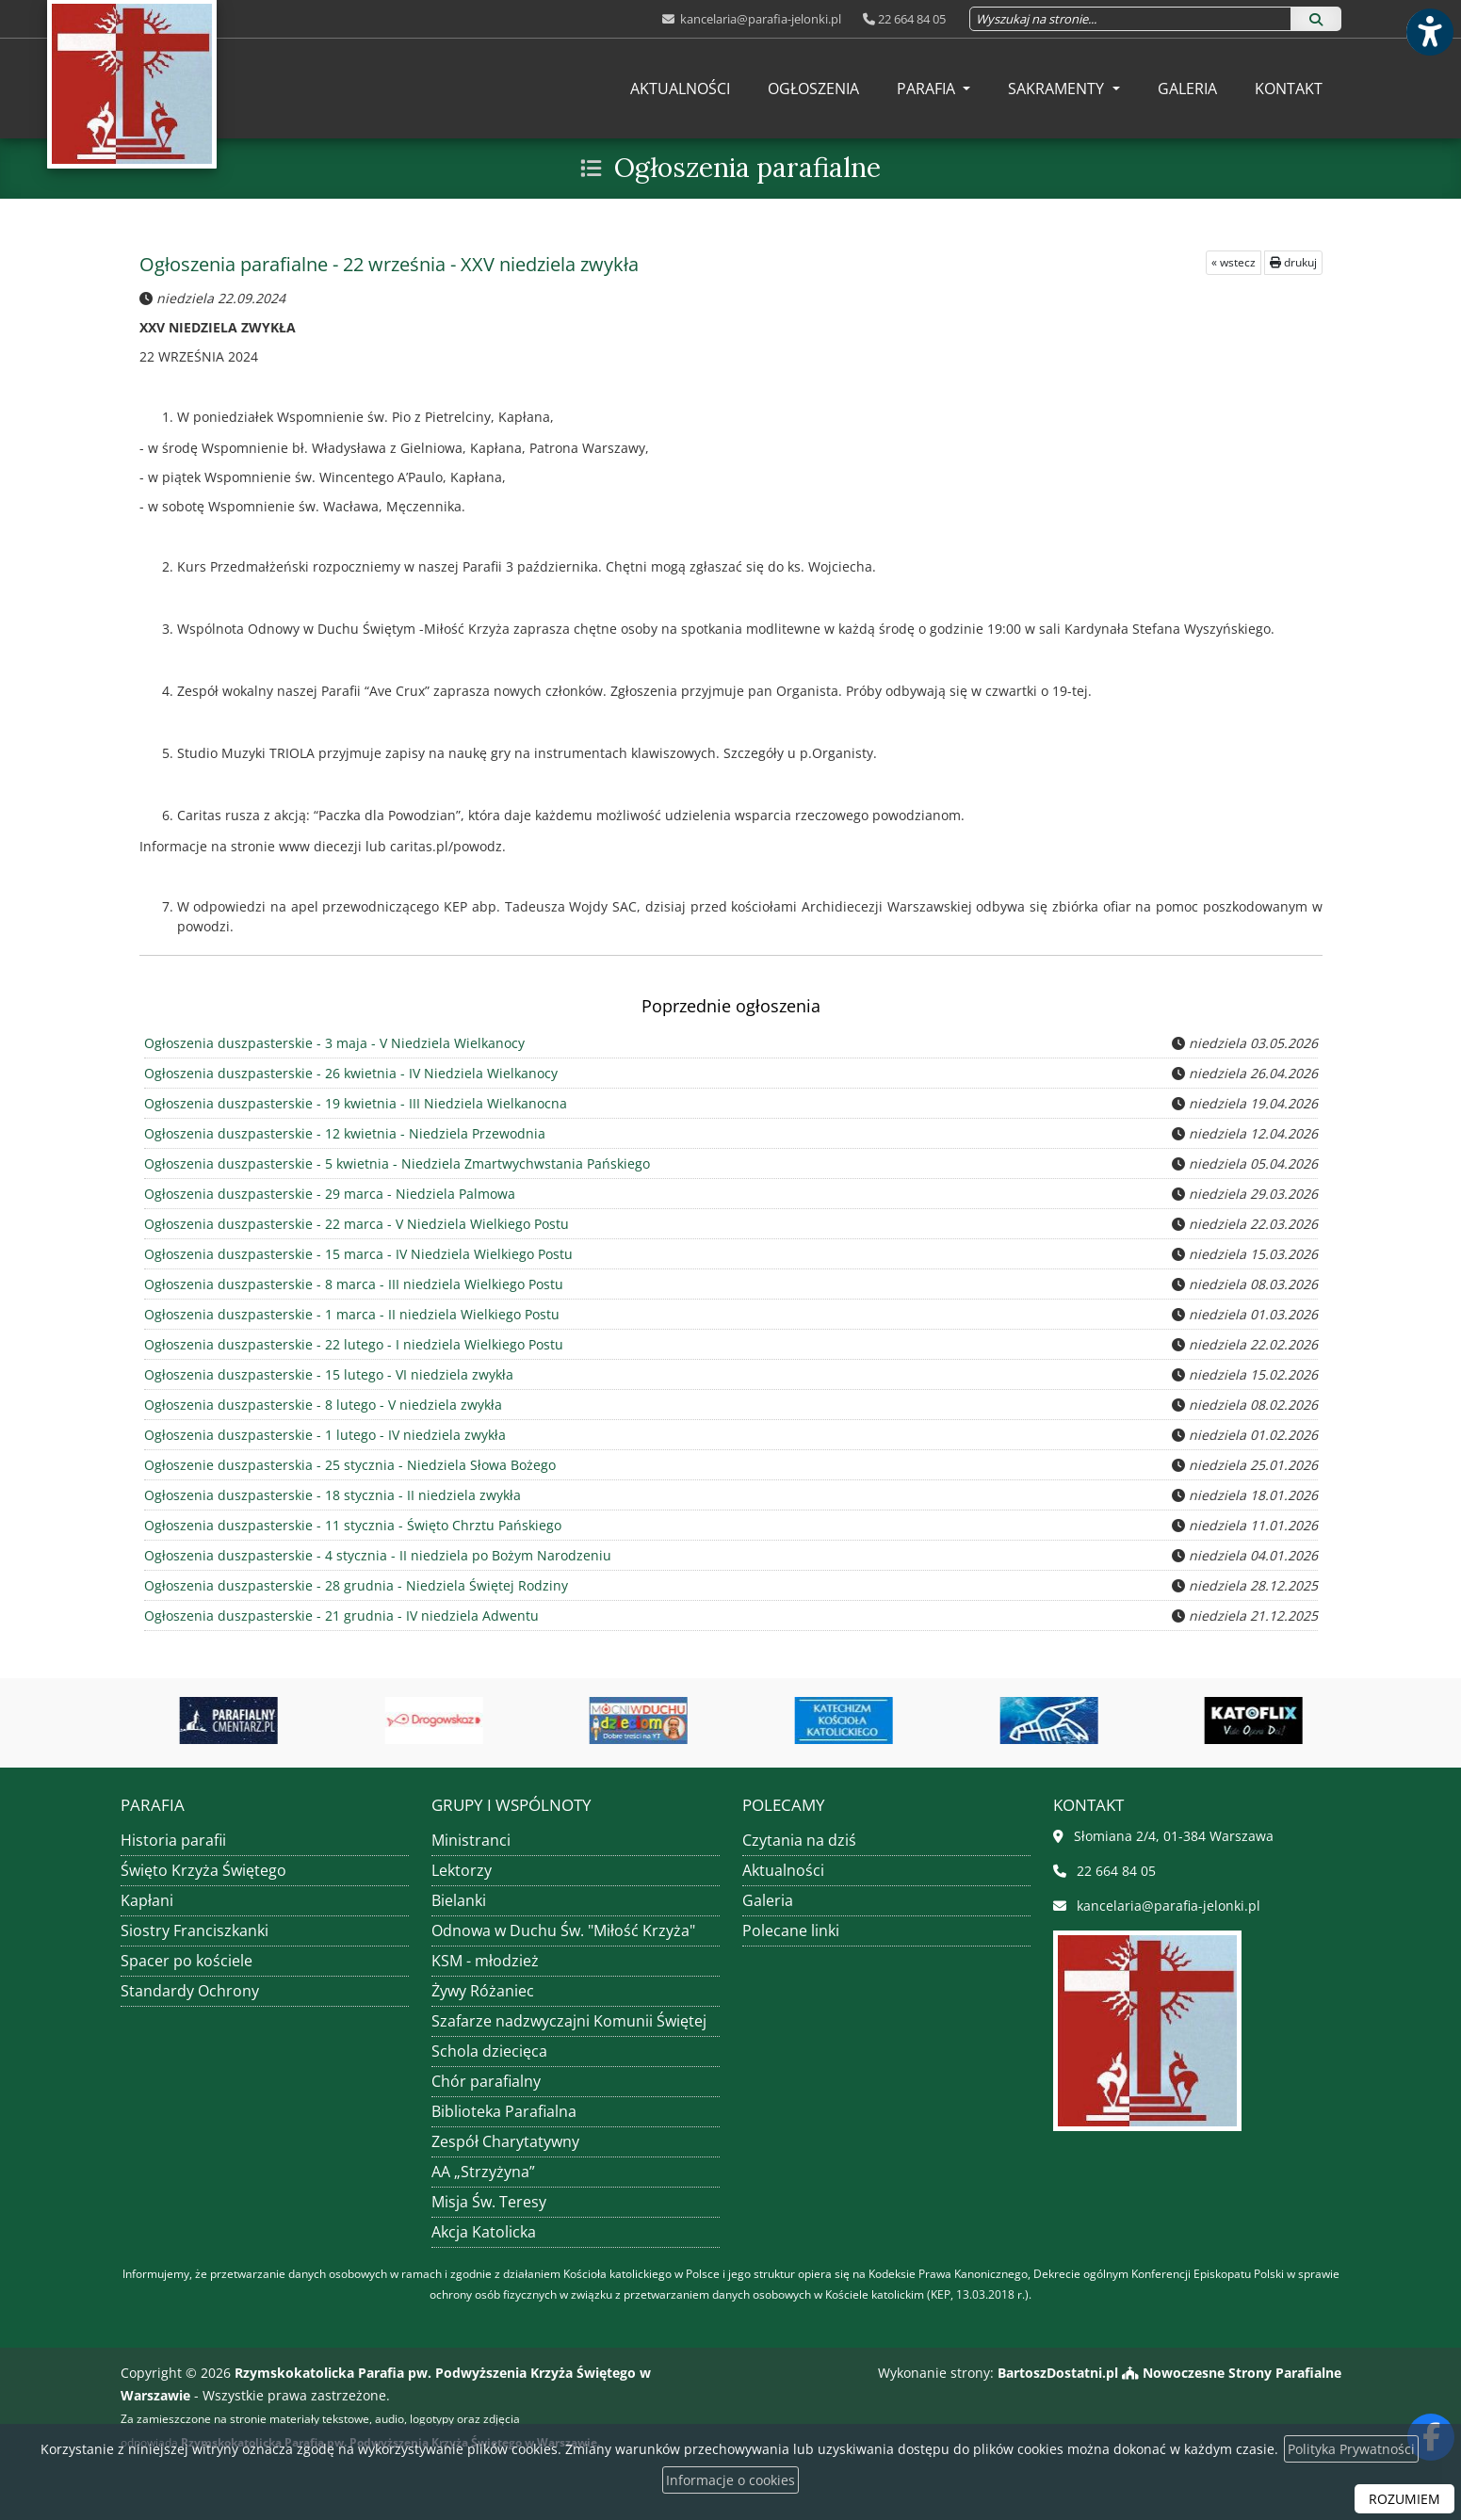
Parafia (928, 88)
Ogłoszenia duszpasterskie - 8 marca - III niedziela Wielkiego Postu (351, 1284)
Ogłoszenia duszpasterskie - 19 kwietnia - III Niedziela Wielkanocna (353, 1103)
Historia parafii (173, 1840)
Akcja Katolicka (483, 2231)
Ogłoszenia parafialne (747, 168)
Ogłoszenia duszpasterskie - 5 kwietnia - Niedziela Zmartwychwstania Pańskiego (394, 1163)
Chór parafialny (486, 2081)
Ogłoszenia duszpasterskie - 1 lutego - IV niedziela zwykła (323, 1435)
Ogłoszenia (813, 88)
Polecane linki (790, 1930)
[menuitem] (680, 88)
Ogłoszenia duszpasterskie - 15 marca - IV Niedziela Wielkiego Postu (356, 1254)
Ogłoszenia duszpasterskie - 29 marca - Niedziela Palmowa (327, 1194)
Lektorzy (461, 1870)
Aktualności (680, 88)
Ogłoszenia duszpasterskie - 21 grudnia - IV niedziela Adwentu (339, 1615)
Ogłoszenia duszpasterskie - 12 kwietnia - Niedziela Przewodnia (342, 1133)
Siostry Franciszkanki (194, 1930)
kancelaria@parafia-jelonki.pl (759, 18)
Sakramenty (1058, 88)
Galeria (1187, 88)
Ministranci (471, 1840)
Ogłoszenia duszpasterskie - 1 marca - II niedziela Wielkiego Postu (349, 1314)
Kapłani (147, 1900)
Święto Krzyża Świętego (203, 1870)
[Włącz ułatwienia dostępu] (1429, 32)
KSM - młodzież (485, 1960)
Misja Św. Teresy (488, 2201)
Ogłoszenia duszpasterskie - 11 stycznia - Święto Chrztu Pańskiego (350, 1525)
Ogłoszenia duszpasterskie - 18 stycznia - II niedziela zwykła (330, 1495)
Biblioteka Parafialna (503, 2111)
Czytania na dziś (799, 1840)
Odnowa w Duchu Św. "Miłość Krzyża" (563, 1930)
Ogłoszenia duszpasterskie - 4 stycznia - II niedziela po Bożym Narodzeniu (375, 1555)
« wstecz (1233, 262)
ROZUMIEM (1404, 2499)
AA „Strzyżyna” (483, 2171)
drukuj (1293, 262)
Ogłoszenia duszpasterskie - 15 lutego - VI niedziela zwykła (326, 1374)
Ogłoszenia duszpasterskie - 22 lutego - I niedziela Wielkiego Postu (351, 1344)
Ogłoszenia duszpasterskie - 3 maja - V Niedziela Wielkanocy (332, 1043)
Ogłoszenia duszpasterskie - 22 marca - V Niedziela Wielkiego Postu (354, 1224)
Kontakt (1289, 88)
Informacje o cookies (730, 2480)
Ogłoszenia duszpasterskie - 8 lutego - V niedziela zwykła (321, 1405)
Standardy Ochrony (190, 1990)
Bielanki (458, 1900)
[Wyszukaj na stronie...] (1130, 19)
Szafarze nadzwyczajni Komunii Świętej (568, 2021)
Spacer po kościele (186, 1960)
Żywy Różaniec (482, 1990)
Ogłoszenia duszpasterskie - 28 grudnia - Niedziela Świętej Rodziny (354, 1585)
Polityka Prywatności (1351, 2449)
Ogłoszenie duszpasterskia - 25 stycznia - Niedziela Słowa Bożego (348, 1465)
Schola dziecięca (489, 2051)
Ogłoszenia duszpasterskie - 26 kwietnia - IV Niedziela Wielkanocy (349, 1073)
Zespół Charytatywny (505, 2141)
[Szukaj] (1316, 19)
